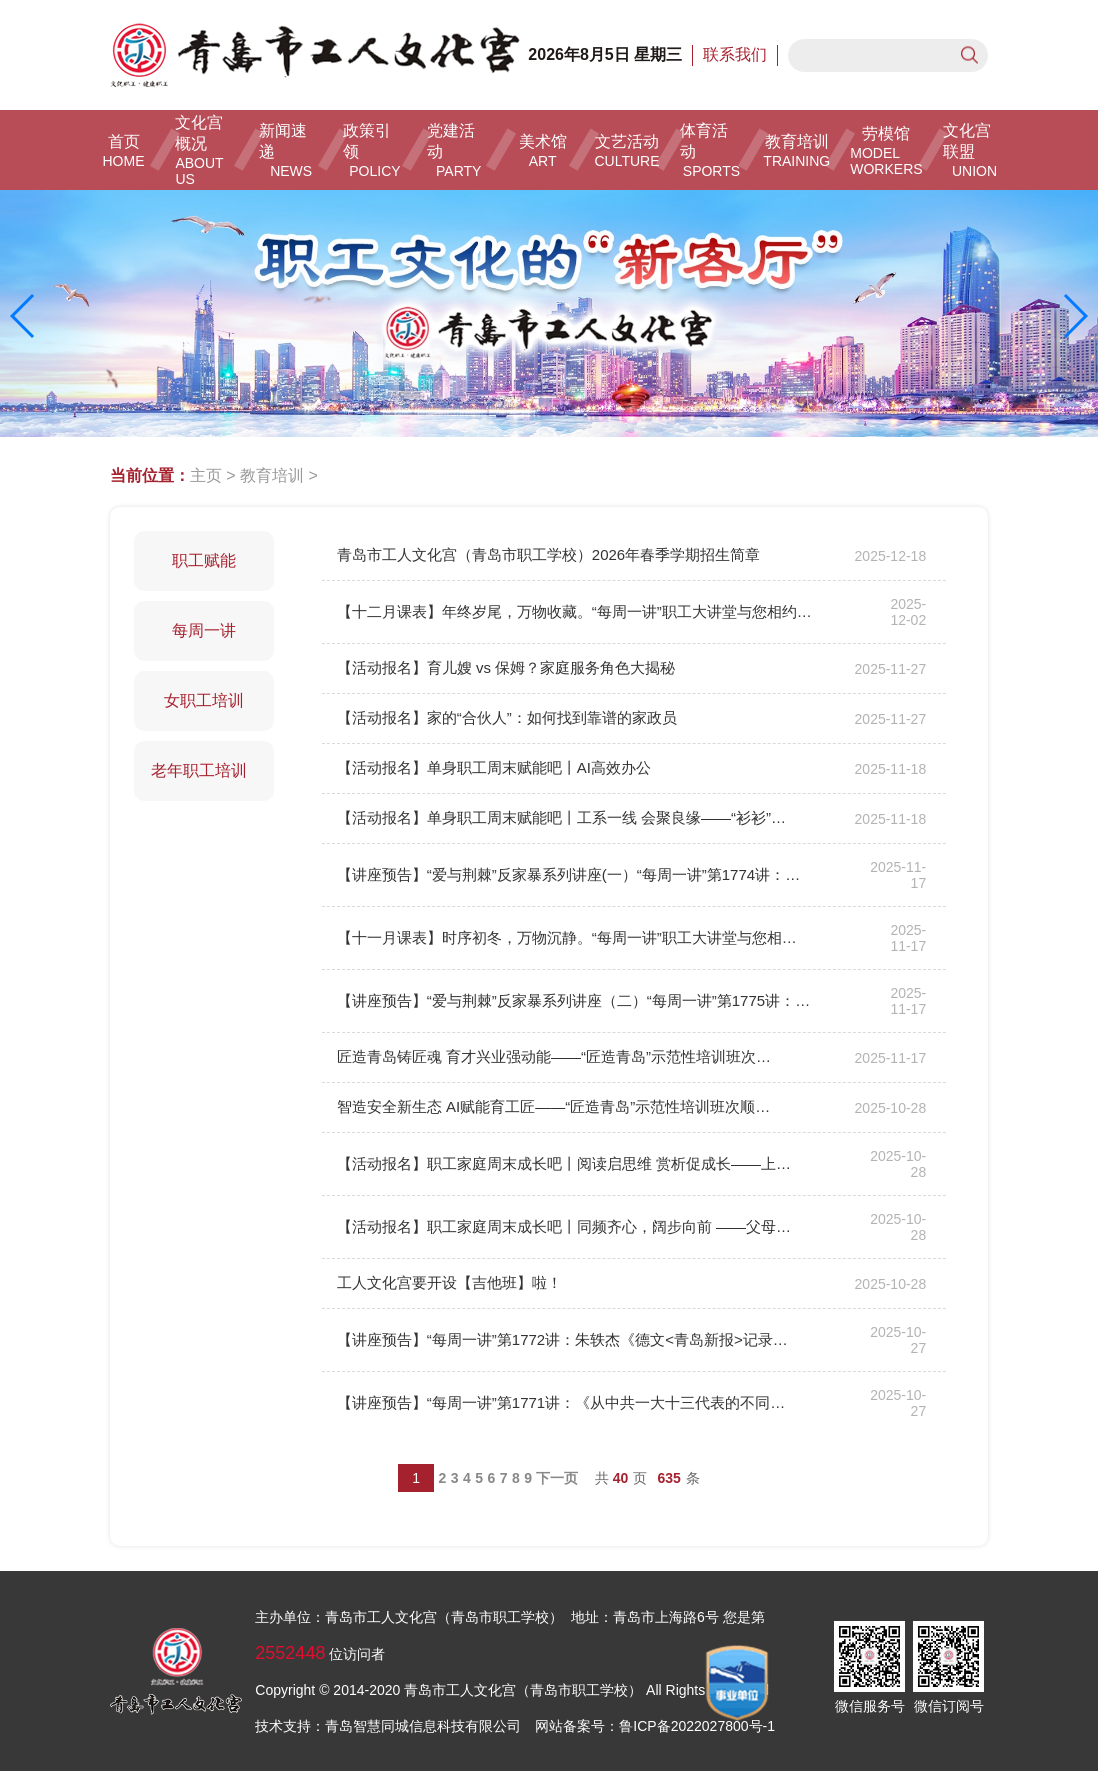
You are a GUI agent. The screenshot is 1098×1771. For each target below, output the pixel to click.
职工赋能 (204, 560)
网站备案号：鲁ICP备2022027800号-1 (655, 1726)
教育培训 (272, 475)
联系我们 (735, 54)
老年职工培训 (203, 770)
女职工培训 (204, 700)
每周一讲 (204, 630)
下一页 (557, 1478)
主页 (206, 475)
